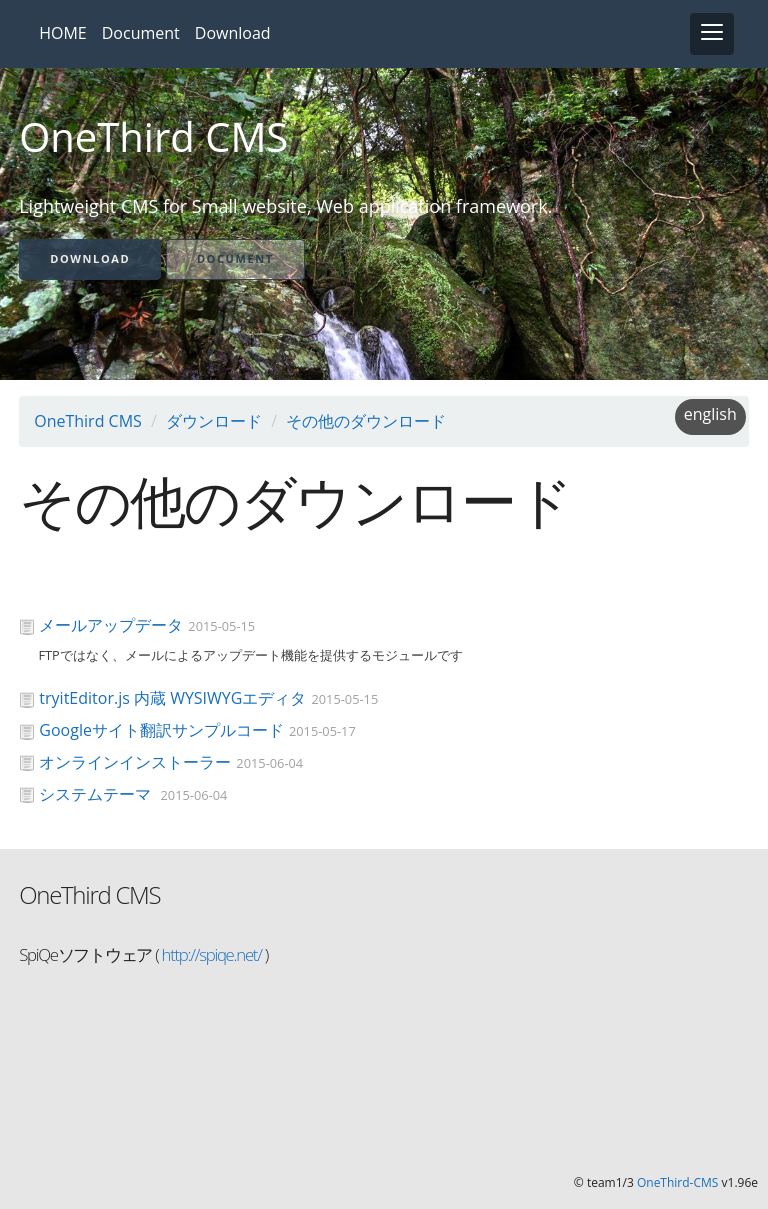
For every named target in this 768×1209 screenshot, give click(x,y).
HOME (63, 33)
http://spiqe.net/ (209, 954)
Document (141, 33)
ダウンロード (214, 421)
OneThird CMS (88, 421)
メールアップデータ (111, 625)
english (710, 414)
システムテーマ (97, 794)
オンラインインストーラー (135, 762)
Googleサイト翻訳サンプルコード (161, 730)
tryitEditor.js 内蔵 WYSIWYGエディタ (172, 698)
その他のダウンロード (366, 421)
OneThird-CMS (677, 1182)
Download (233, 33)
